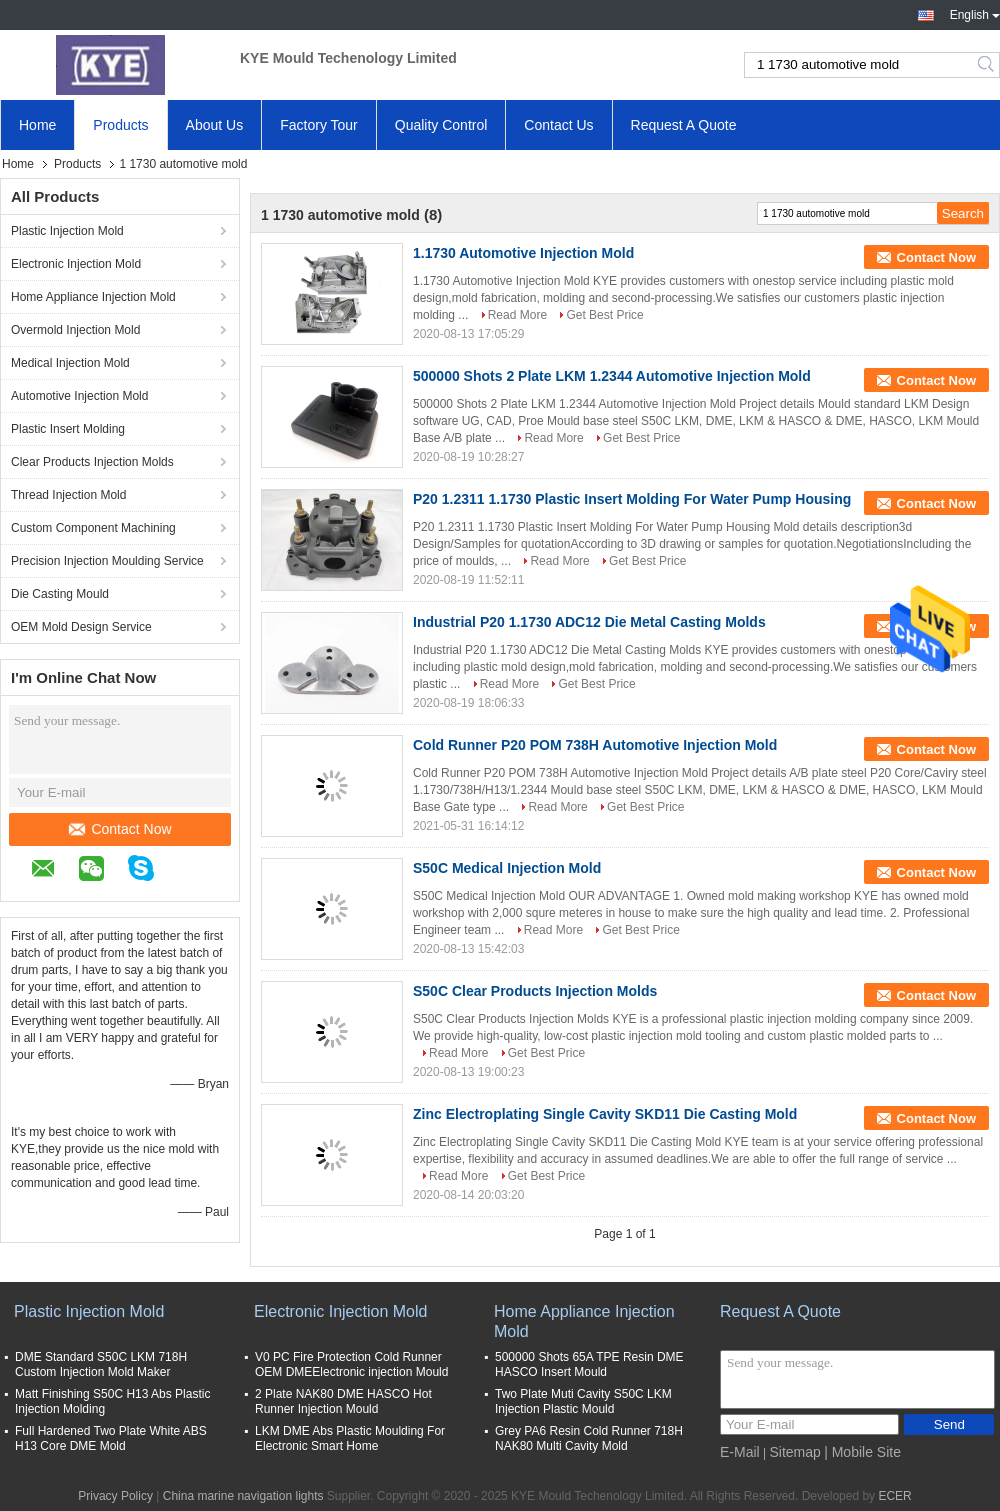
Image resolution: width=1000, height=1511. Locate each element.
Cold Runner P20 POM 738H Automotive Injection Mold (595, 745)
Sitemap (794, 1452)
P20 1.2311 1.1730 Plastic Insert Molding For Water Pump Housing (632, 499)
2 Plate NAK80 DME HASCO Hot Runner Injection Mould (343, 1401)
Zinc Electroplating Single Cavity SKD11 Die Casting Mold (605, 1114)
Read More (517, 315)
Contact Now (120, 829)
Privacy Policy (115, 1496)
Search (987, 65)
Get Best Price (604, 315)
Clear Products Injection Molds (92, 462)
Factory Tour (319, 125)
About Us (215, 125)
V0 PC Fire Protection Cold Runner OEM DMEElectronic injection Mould (351, 1364)
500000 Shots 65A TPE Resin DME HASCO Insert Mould (589, 1364)
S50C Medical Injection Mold (507, 868)
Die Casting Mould (60, 594)
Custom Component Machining (93, 528)
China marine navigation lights (243, 1496)
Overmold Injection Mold (75, 330)
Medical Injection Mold (70, 363)
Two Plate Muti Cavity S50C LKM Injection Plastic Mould (583, 1401)
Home (37, 125)
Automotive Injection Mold (79, 396)
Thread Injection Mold (68, 495)
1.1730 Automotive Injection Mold (523, 253)
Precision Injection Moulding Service (107, 561)
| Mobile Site (862, 1452)
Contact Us (558, 125)
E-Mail (740, 1452)
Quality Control (441, 125)
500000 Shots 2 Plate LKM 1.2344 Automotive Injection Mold (612, 376)
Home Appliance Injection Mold (93, 297)
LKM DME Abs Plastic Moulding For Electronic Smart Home (350, 1438)
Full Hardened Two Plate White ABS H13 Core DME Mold (111, 1438)
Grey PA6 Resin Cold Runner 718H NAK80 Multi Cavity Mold (589, 1438)
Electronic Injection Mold (76, 264)
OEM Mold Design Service (81, 627)
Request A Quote (684, 125)
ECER (894, 1496)
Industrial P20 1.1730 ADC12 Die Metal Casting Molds (589, 622)
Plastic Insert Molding (68, 429)
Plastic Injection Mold (67, 231)
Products (120, 125)
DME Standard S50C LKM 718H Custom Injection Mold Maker (101, 1364)
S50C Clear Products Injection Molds (535, 991)
